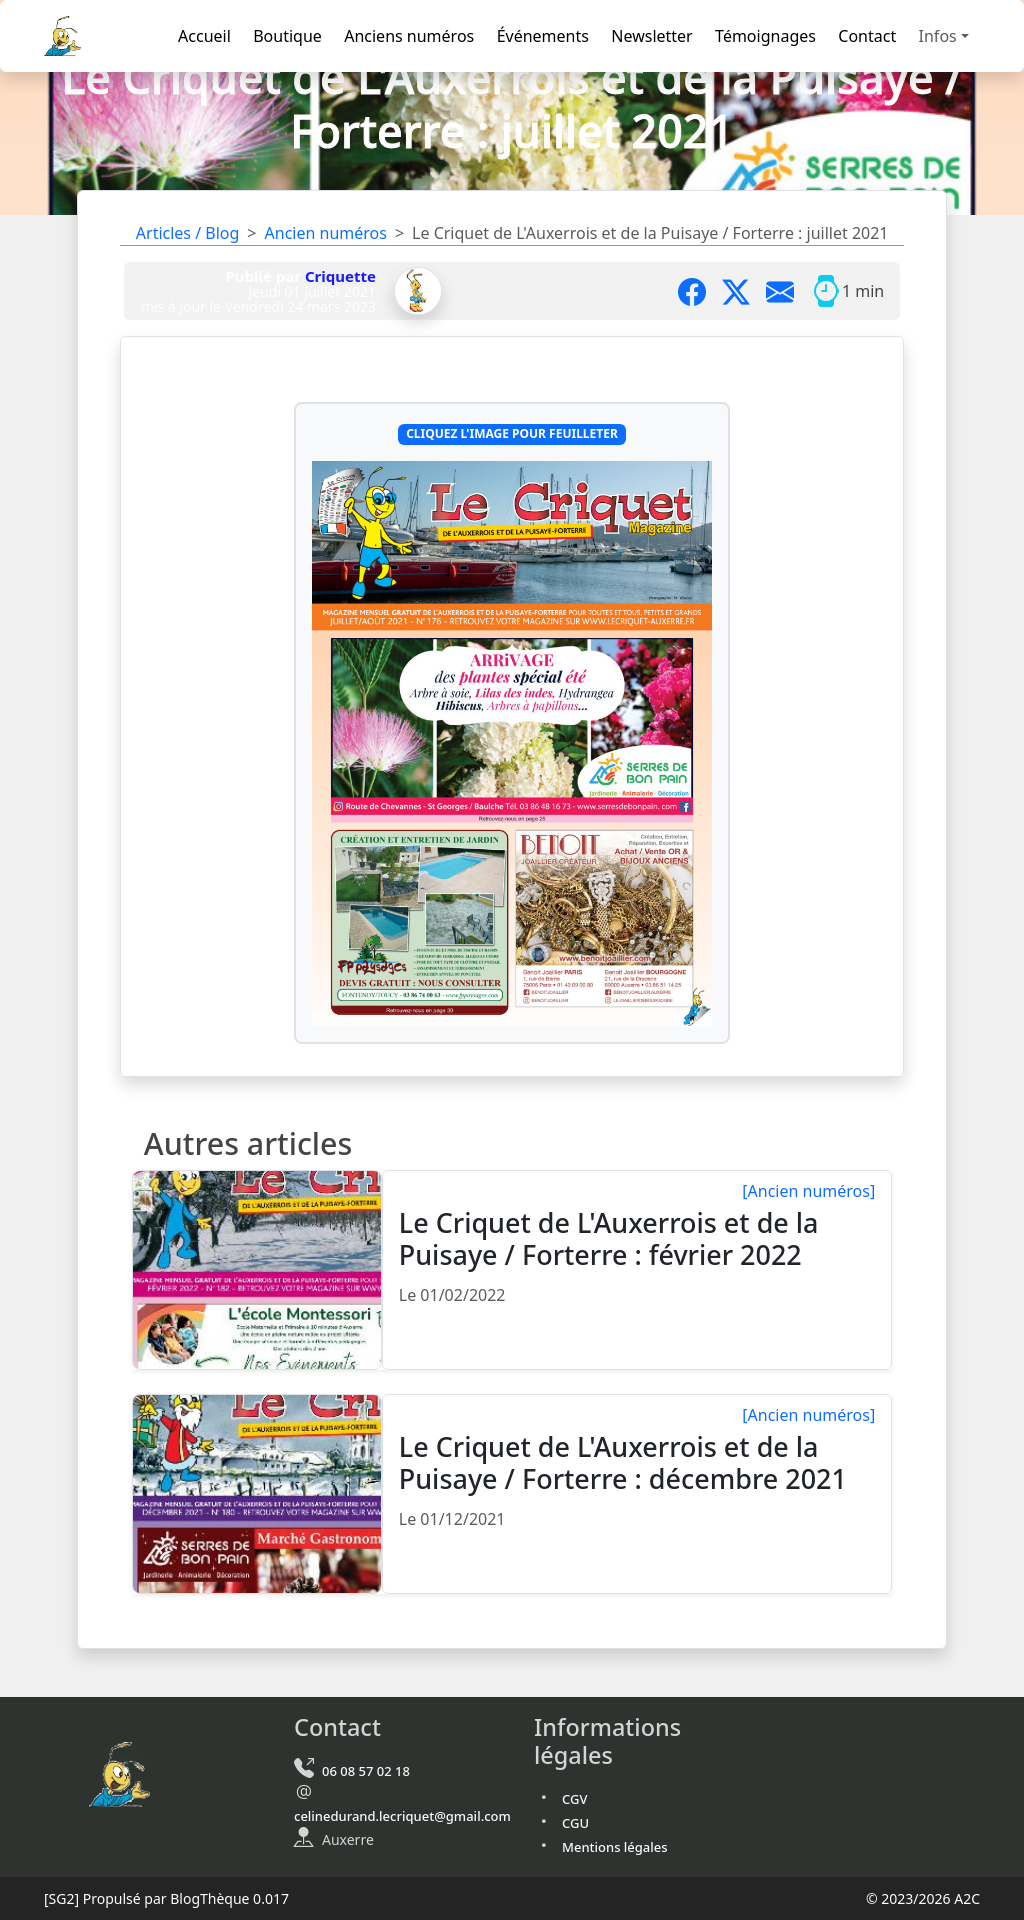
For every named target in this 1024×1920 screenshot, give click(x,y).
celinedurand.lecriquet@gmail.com (402, 1816)
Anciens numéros (409, 36)
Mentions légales (615, 1847)
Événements (543, 36)
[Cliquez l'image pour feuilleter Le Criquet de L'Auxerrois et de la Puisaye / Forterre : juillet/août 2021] (512, 744)
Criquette (340, 276)
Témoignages (765, 36)
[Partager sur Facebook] (700, 291)
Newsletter (651, 36)
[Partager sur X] (744, 291)
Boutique (287, 36)
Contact (867, 36)
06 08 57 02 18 (366, 1771)
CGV (574, 1799)
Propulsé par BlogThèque (166, 1898)
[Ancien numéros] (808, 1191)
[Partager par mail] (788, 291)
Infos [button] (938, 36)
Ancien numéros (326, 233)
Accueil (204, 36)
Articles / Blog (188, 233)
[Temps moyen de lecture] (826, 291)
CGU (575, 1823)
